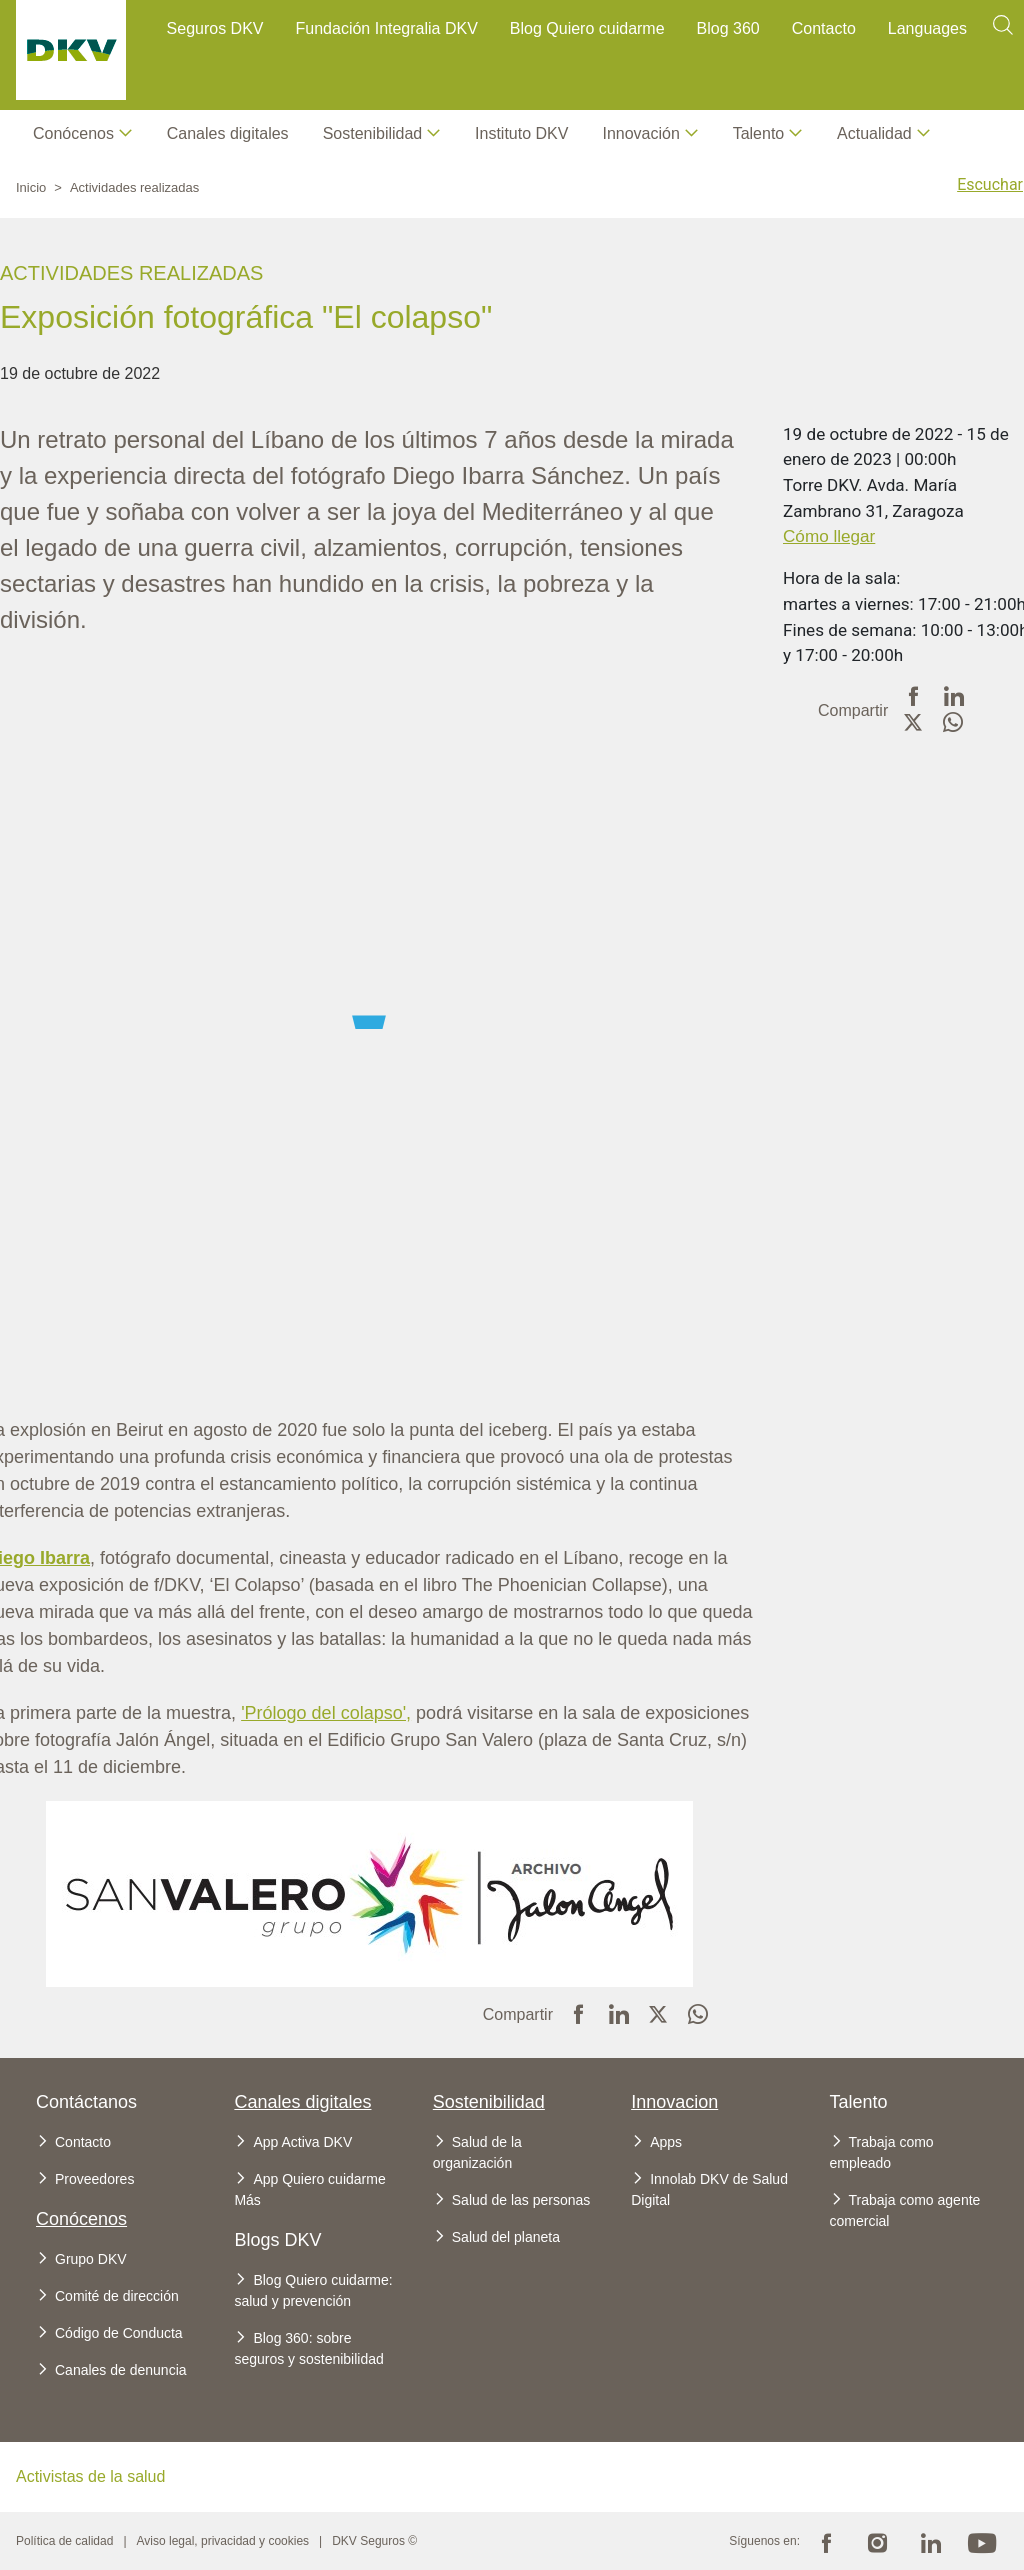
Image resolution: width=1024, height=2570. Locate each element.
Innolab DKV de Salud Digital (709, 2189)
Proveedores (94, 2179)
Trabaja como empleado (882, 2152)
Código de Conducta (119, 2333)
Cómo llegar (829, 536)
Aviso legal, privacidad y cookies (223, 2541)
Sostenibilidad (489, 2102)
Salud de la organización (477, 2152)
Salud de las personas (521, 2200)
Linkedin (930, 2541)
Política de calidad (64, 2541)
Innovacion (674, 2102)
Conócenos (73, 133)
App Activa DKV (302, 2142)
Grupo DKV (91, 2259)
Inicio (31, 187)
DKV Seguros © (374, 2541)
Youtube (982, 2541)
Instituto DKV (521, 133)
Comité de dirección (117, 2296)
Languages (927, 28)
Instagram (878, 2541)
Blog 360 (728, 28)
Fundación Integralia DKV (387, 28)
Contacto (824, 28)
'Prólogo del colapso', (326, 1713)
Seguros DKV (215, 28)
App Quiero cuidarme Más (309, 2189)
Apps (666, 2142)
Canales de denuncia (121, 2370)
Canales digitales (228, 133)
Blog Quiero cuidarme (587, 28)
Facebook (826, 2541)
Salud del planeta (506, 2237)
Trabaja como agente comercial (905, 2210)
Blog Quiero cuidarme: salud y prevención (313, 2290)
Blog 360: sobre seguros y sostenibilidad (308, 2348)
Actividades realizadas (134, 187)
